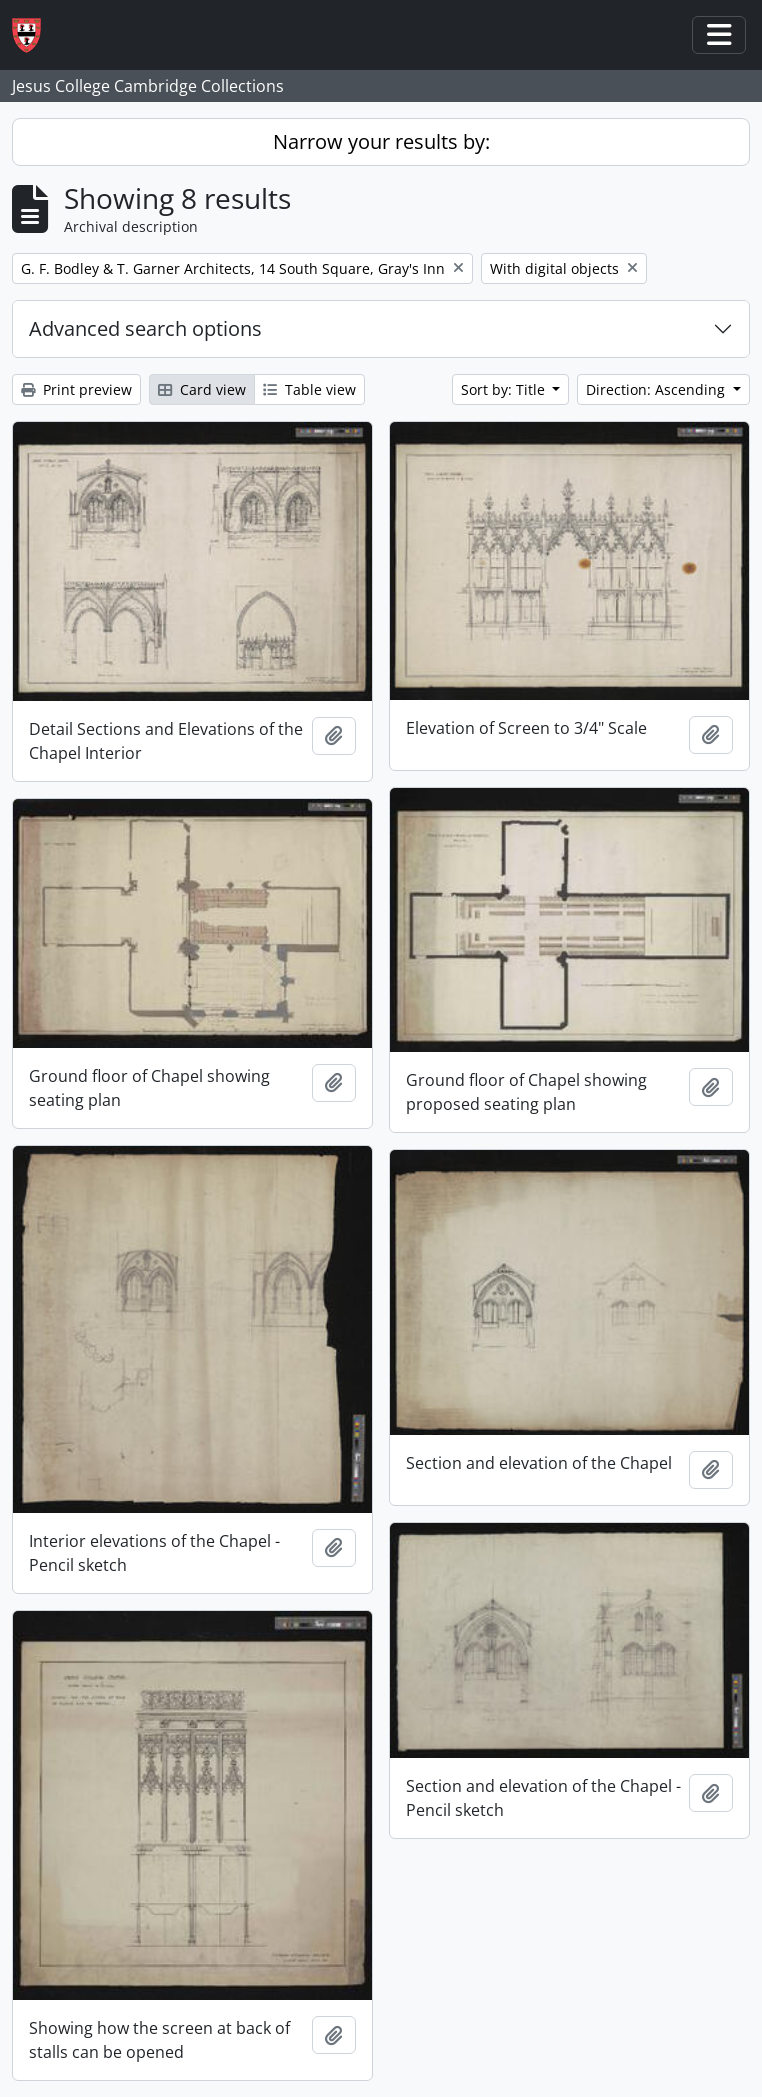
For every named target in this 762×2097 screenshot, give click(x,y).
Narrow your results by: (381, 141)
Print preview (76, 389)
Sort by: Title (505, 389)
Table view (309, 389)
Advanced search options (145, 328)
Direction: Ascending (657, 389)
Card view (202, 389)
